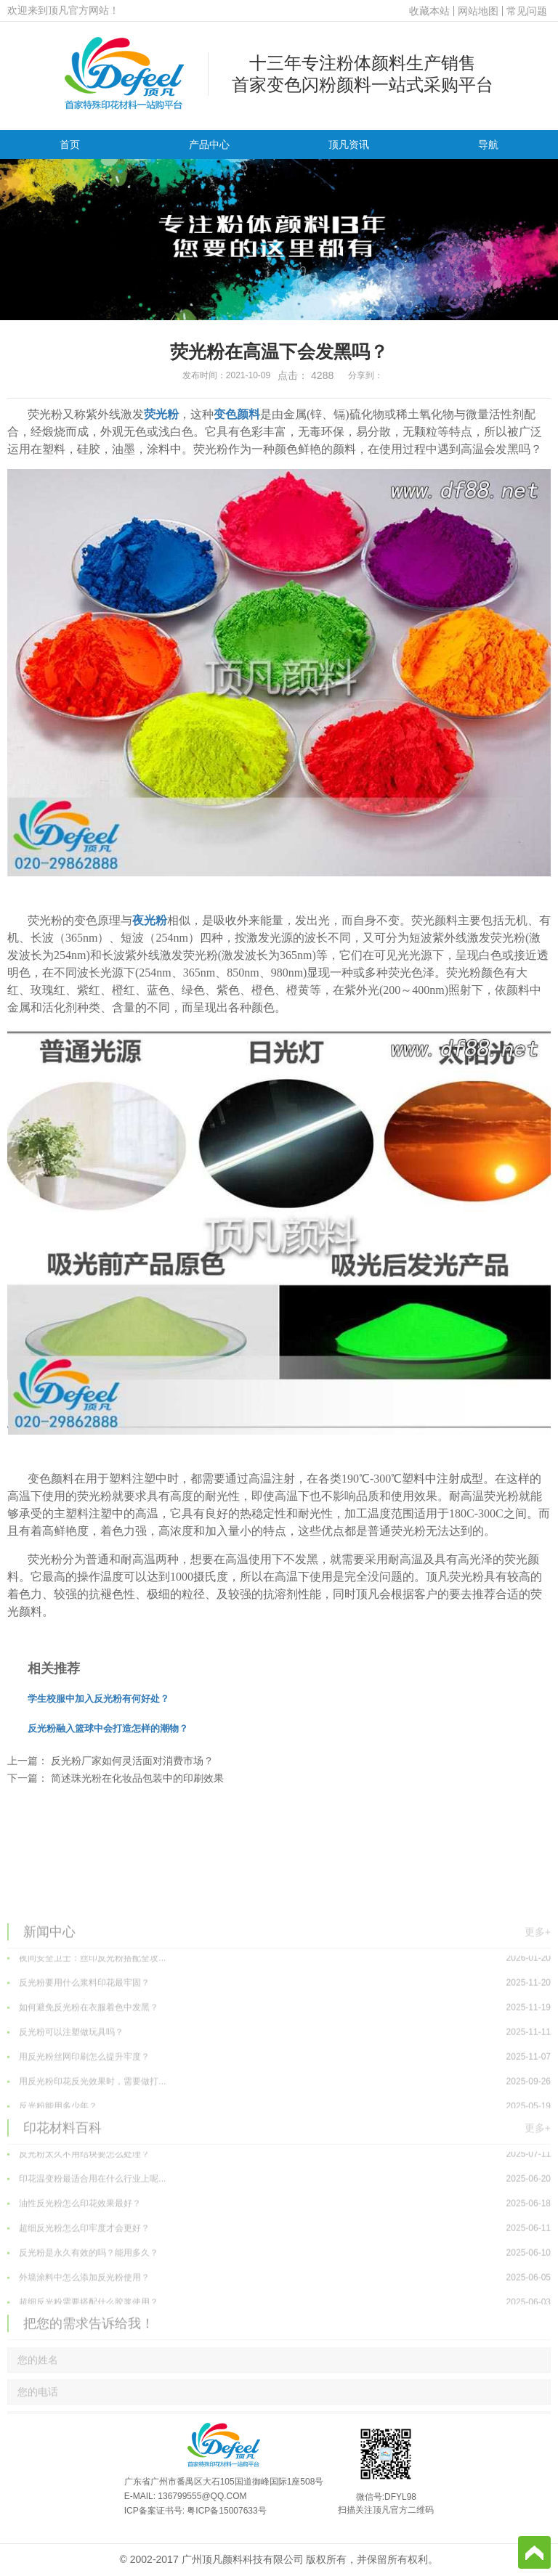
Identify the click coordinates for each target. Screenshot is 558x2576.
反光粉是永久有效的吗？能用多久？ (279, 2336)
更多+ (538, 2011)
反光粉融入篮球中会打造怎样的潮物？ (108, 1728)
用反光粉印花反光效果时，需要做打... (279, 2165)
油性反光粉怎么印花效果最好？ (279, 2287)
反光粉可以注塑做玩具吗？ (279, 2115)
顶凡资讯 (348, 144)
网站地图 (478, 11)
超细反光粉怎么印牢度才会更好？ (279, 2311)
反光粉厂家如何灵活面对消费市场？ (132, 1760)
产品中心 (209, 144)
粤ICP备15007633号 (226, 2511)
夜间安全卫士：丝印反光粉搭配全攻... (279, 2041)
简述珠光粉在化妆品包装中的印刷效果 (137, 1778)
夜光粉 (149, 920)
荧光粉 (161, 414)
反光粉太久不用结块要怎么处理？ (279, 2237)
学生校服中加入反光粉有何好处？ (98, 1698)
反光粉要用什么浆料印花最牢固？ (279, 2066)
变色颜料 (237, 414)
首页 (70, 144)
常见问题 (526, 11)
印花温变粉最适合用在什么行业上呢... (279, 2262)
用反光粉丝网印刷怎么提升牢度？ (279, 2140)
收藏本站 (429, 11)
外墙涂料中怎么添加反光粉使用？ (279, 2361)
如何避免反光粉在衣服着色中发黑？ (279, 2091)
